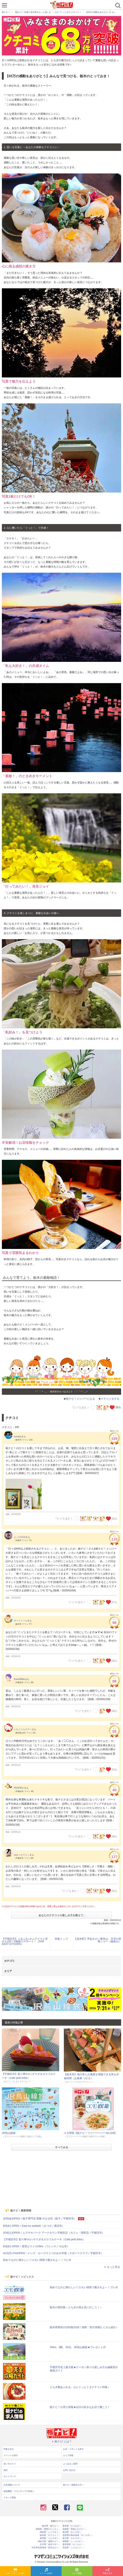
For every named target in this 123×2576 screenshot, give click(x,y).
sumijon (18, 1436)
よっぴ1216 (20, 1537)
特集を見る (107, 2571)
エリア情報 (77, 2571)
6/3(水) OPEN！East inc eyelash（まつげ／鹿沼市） (33, 2225)
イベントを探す (46, 2571)
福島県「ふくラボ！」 (50, 2532)
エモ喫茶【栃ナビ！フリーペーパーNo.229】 (90, 2132)
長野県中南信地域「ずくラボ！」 (78, 2535)
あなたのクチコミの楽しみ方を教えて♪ (61, 1915)
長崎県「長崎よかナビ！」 (75, 2529)
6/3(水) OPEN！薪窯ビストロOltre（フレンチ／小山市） (36, 2246)
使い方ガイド (10, 2464)
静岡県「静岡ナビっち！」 (48, 2529)
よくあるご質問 (70, 2464)
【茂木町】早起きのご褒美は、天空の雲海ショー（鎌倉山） (97, 1940)
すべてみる (61, 2147)
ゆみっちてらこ (22, 1855)
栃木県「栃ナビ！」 (51, 2526)
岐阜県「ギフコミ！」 (50, 2535)
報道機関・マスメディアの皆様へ (19, 2491)
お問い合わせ (69, 2470)
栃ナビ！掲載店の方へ (73, 2485)
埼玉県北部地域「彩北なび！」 (46, 2548)
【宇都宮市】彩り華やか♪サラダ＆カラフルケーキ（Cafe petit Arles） (44, 2239)
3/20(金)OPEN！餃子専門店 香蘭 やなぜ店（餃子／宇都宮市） (39, 2218)
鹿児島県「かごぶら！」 (74, 2544)
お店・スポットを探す (15, 2571)
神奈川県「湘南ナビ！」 (49, 2541)
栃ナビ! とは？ (61, 2441)
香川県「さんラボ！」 (73, 2538)
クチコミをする (110, 1398)
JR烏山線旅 (9, 2132)
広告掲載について (12, 2485)
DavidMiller (19, 1679)
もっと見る (112, 2266)
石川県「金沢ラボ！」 (50, 2544)
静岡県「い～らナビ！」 (74, 2541)
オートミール (20, 1620)
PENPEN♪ (19, 1788)
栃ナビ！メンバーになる (80, 1398)
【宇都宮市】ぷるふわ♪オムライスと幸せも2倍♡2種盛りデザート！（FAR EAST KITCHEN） (25, 1941)
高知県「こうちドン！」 (74, 2548)
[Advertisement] (62, 2179)
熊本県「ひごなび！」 (73, 2526)
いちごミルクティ (23, 1729)
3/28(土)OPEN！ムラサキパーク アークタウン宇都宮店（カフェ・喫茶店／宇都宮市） (53, 2232)
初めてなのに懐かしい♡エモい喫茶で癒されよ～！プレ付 (37, 2259)
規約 (6, 2470)
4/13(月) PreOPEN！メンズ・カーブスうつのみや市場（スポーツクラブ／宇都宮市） (53, 2253)
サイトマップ (10, 2476)
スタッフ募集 (10, 2497)
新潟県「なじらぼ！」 (73, 2532)
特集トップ (61, 1938)
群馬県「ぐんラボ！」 (50, 2538)
